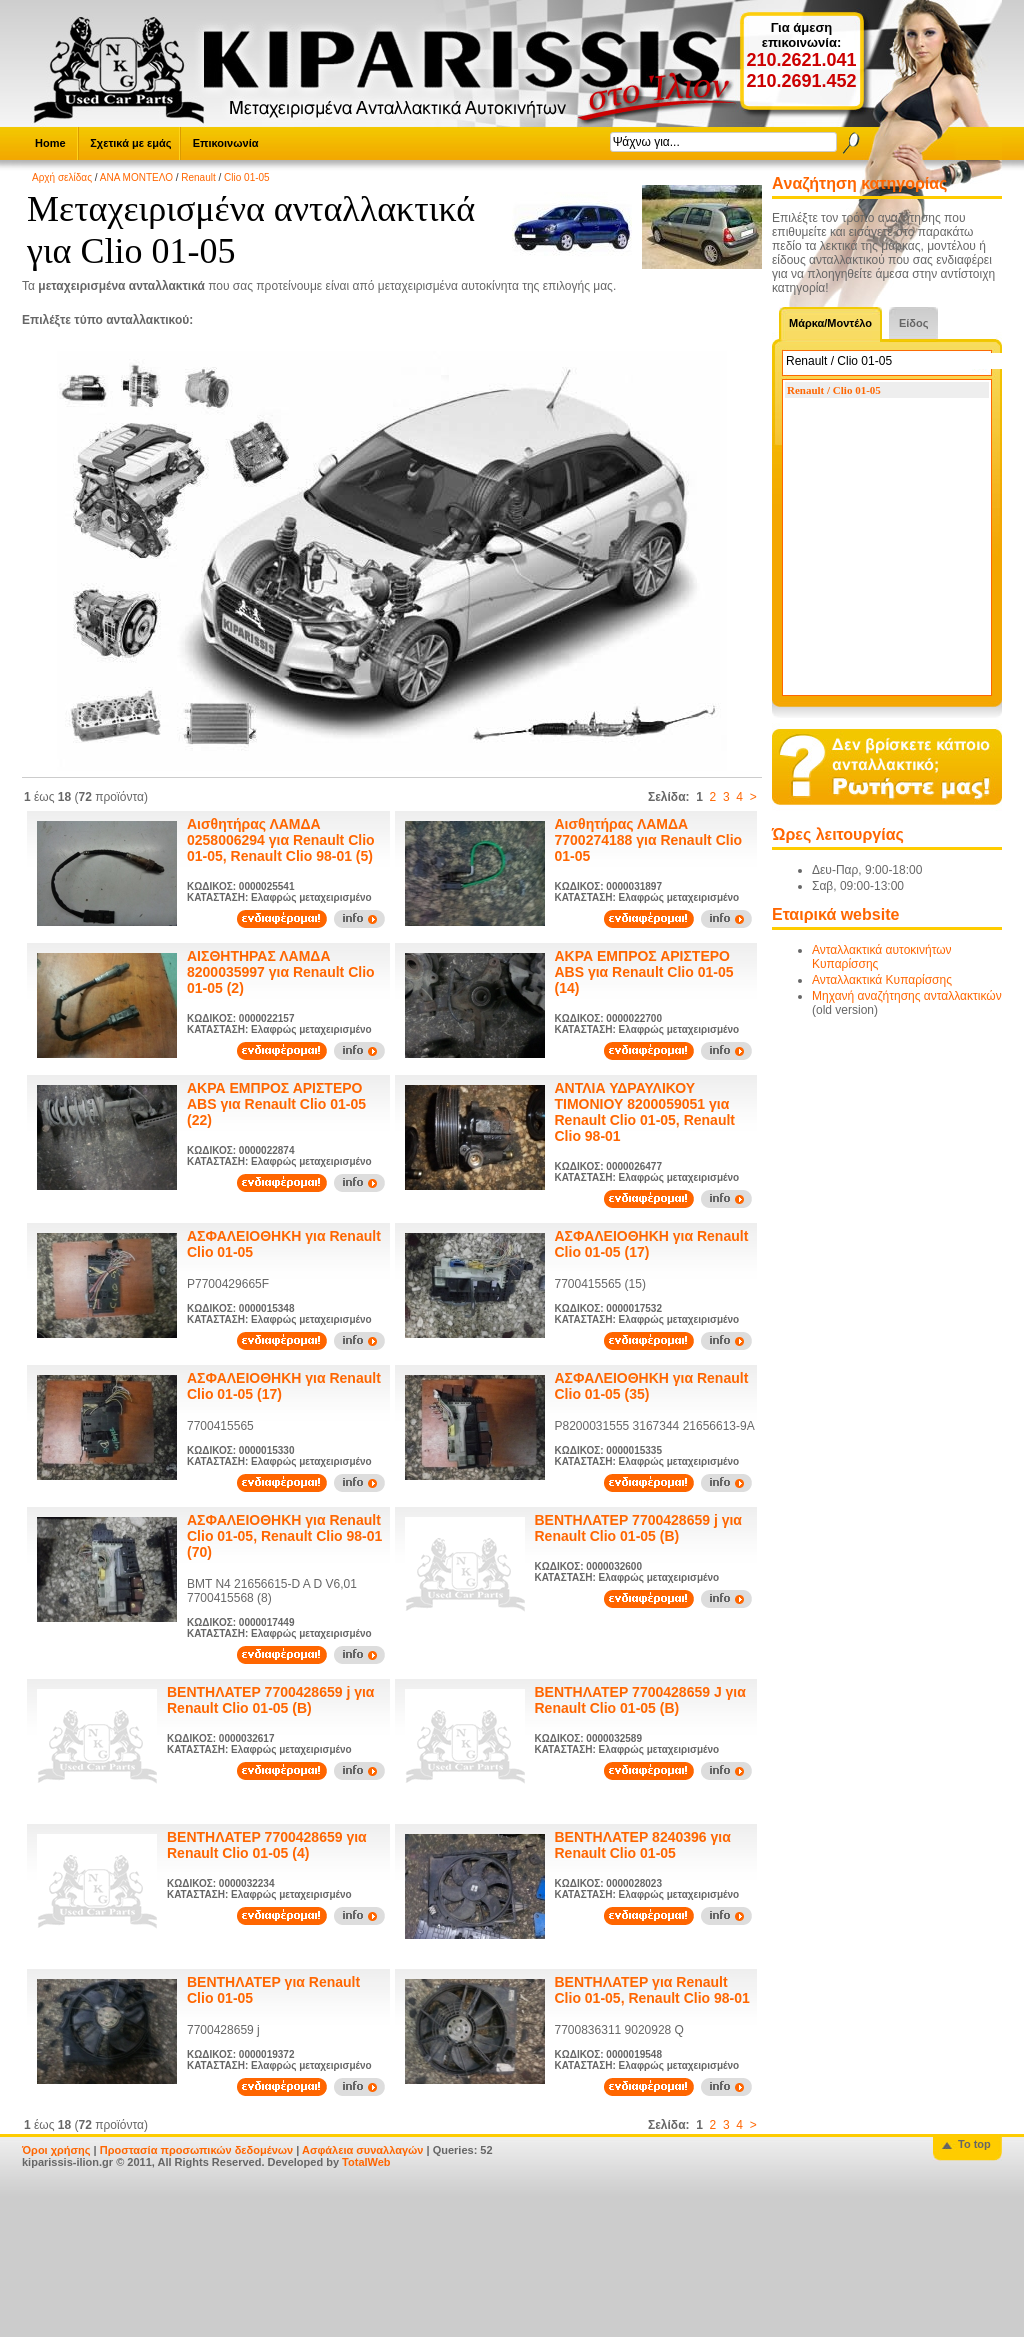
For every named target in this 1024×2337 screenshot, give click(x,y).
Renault (198, 177)
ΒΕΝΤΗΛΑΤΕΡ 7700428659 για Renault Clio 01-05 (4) (267, 1845)
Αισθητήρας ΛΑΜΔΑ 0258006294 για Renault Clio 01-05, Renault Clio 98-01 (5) (281, 840)
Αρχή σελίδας (62, 177)
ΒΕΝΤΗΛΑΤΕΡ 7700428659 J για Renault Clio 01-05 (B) (640, 1700)
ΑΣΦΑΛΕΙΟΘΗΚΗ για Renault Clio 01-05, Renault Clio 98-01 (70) (284, 1536)
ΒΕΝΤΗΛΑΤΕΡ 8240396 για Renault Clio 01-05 (643, 1845)
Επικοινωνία (226, 143)
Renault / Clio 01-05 (834, 390)
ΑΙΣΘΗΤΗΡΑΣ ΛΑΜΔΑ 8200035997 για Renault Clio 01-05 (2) (281, 972)
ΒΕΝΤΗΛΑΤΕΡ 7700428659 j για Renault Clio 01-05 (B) (638, 1528)
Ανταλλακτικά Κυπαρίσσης (882, 980)
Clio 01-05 (247, 177)
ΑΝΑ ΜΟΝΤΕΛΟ (136, 177)
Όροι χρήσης (56, 2150)
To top (974, 2144)
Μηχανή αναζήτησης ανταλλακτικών (907, 996)
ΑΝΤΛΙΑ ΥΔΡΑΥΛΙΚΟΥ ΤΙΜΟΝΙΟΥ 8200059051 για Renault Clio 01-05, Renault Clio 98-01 (645, 1112)
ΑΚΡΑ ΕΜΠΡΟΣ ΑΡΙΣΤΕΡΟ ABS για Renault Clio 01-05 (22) (276, 1104)
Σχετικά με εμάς (130, 143)
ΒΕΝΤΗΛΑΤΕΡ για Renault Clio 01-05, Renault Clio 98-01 (652, 1990)
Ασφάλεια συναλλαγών (363, 2150)
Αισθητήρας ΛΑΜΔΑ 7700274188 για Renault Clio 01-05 (649, 840)
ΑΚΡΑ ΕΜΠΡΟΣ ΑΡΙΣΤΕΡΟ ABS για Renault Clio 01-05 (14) (644, 972)
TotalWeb (366, 2162)
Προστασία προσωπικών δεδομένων (196, 2150)
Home (50, 143)
